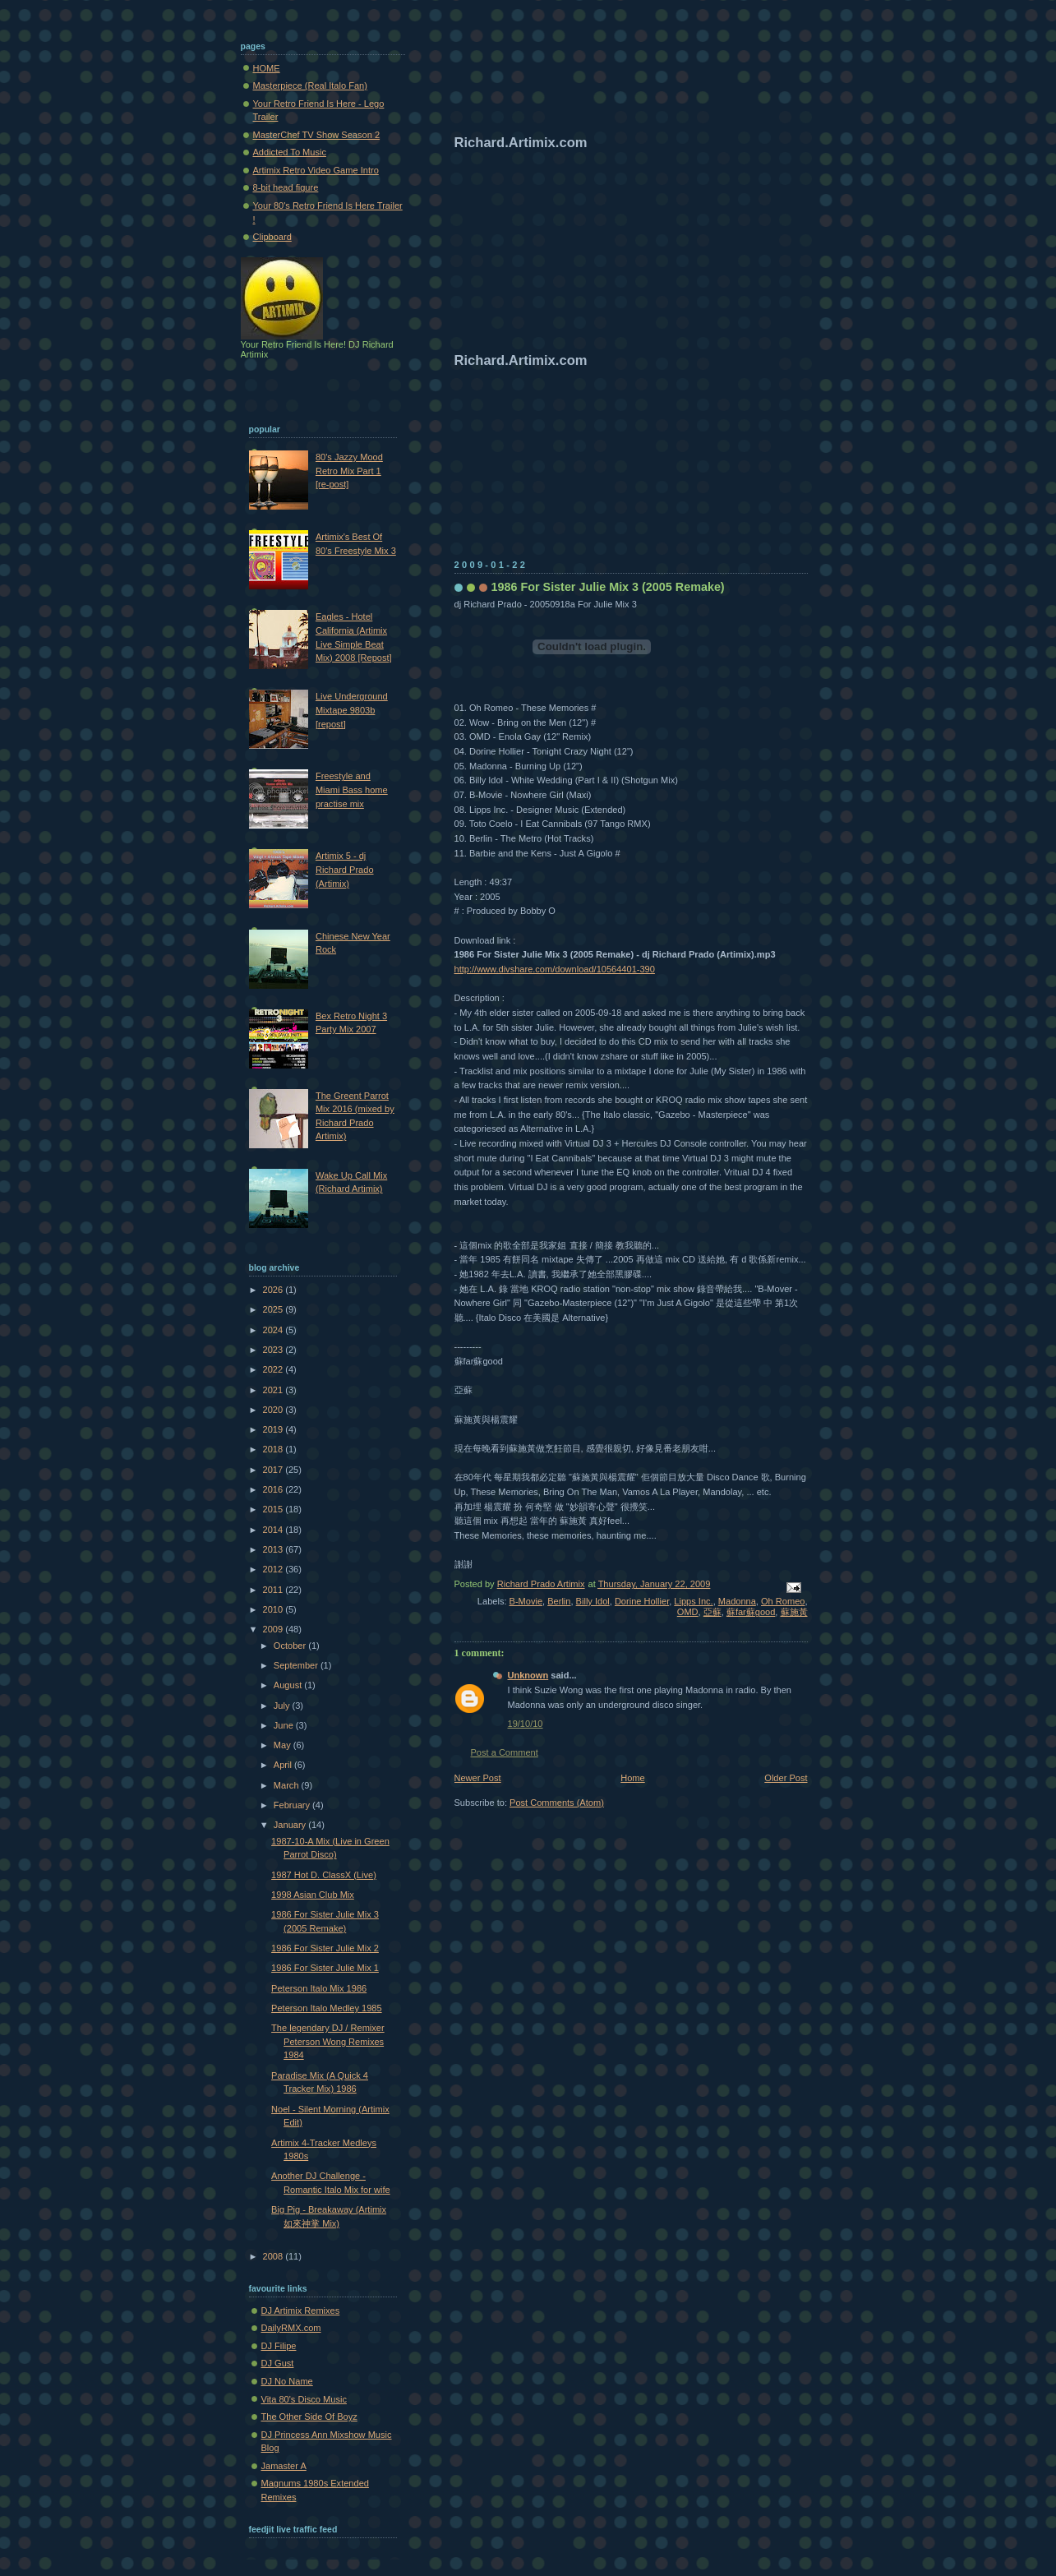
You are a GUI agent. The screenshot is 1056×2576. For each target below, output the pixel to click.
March (288, 1785)
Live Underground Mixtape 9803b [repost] (352, 709)
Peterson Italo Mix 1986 (319, 1988)
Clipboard (272, 237)
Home (632, 1778)
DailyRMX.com (291, 2328)
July (283, 1705)
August (289, 1685)
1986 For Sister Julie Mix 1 (325, 1968)
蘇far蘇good (750, 1612)
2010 (274, 1609)
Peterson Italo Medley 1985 (326, 2008)
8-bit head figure (286, 187)
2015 (274, 1509)
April (284, 1765)
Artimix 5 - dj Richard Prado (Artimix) (345, 869)
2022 (274, 1369)
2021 (274, 1390)
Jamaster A (284, 2466)
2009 (274, 1629)
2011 (274, 1590)
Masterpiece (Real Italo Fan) (310, 85)
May (283, 1745)
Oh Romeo (783, 1601)
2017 (274, 1470)
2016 (274, 1489)
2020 (274, 1410)
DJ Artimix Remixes (300, 2310)
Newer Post (477, 1778)
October (291, 1645)
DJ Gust (277, 2363)
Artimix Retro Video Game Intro (316, 170)
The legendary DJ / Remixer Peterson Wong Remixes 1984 (328, 2041)
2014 (274, 1530)
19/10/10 (525, 1724)
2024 (274, 1330)
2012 (274, 1569)
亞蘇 (712, 1612)
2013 (274, 1549)
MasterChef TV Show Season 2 (316, 135)
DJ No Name (287, 2381)
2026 (274, 1290)
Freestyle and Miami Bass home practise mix (352, 789)
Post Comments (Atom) (557, 1802)
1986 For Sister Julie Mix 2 (325, 1948)
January (291, 1825)
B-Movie (526, 1601)
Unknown (528, 1675)
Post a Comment (504, 1752)
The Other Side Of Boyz (309, 2416)
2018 (274, 1449)
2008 (274, 2256)
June (285, 1725)
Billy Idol (593, 1601)
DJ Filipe (279, 2346)
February (293, 1805)
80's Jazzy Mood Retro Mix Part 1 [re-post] (349, 470)
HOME (266, 68)
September (297, 1665)
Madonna (737, 1601)
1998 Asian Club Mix (312, 1895)
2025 (274, 1309)
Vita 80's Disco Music (304, 2399)
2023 (274, 1350)
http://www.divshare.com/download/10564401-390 (554, 969)
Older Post (785, 1778)
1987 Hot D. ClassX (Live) (323, 1875)
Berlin (558, 1601)
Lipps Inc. (693, 1601)
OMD (688, 1612)
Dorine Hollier (642, 1601)
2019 (274, 1429)
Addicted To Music (289, 152)
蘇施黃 (794, 1612)
